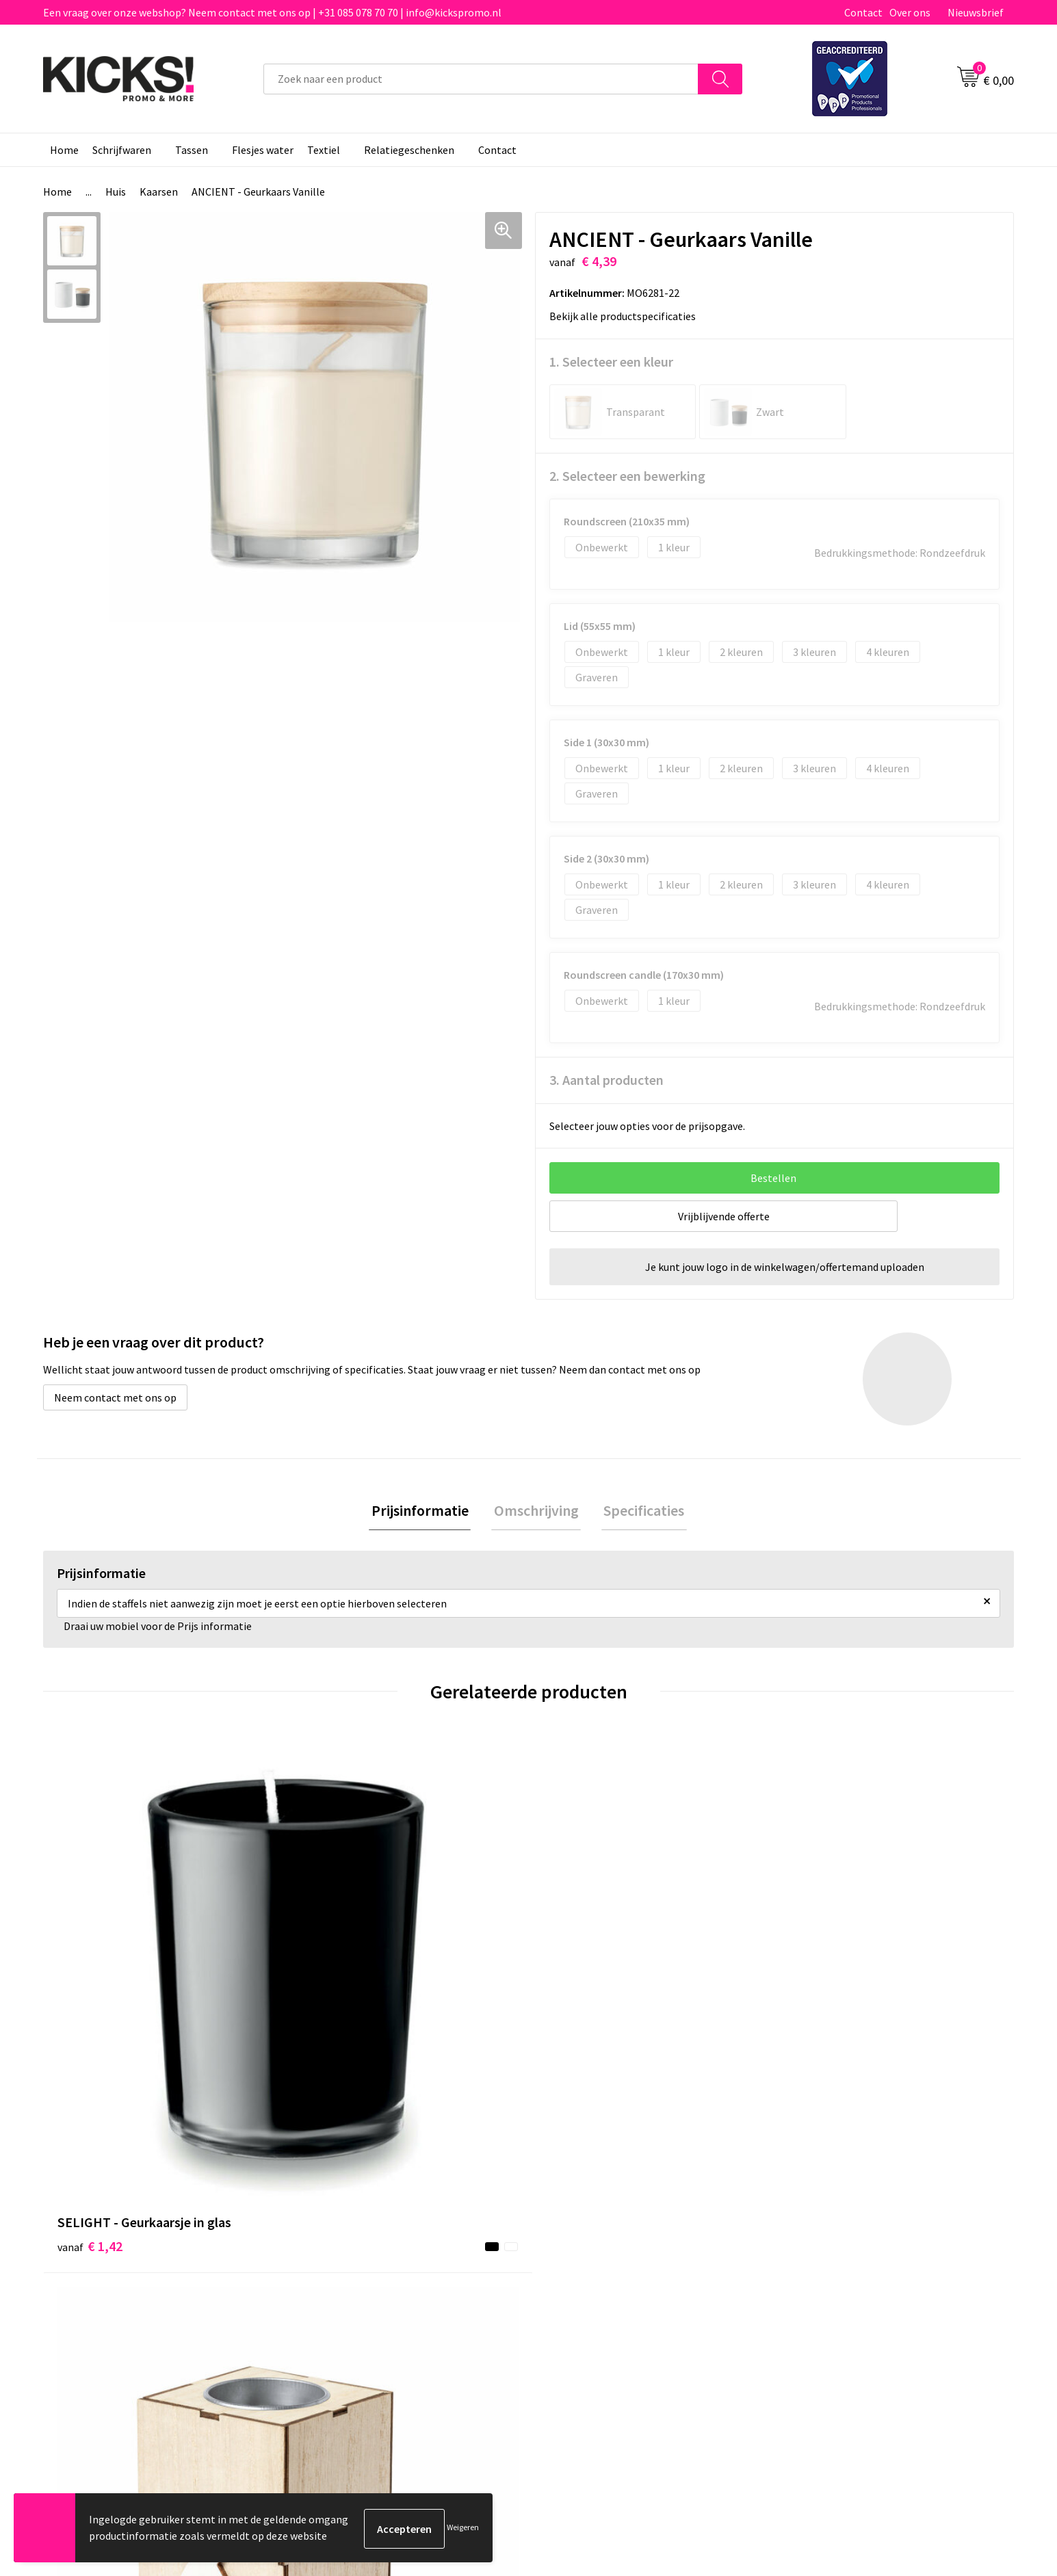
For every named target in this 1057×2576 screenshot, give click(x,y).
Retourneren (575, 2265)
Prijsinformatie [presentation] (424, 1511)
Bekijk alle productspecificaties (627, 316)
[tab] (424, 1512)
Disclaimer (811, 2265)
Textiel (323, 150)
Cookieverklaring (826, 2244)
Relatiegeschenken (409, 150)
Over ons (909, 12)
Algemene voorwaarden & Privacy (863, 2224)
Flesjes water (262, 150)
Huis (115, 191)
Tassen (191, 150)
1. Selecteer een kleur (611, 361)
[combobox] (481, 79)
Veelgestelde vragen (352, 2244)
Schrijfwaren (121, 150)
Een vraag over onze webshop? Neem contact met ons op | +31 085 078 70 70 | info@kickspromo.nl (272, 12)
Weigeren (463, 2528)
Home (64, 150)
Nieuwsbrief (976, 12)
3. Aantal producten (606, 1079)
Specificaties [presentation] (639, 1511)
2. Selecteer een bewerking (627, 475)
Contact (863, 12)
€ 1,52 (817, 2001)
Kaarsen (159, 191)
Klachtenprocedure (349, 2286)
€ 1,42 (89, 2001)
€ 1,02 (332, 2001)
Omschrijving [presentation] (536, 1511)
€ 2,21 (575, 2001)
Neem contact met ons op (115, 1397)
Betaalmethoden (585, 2244)
